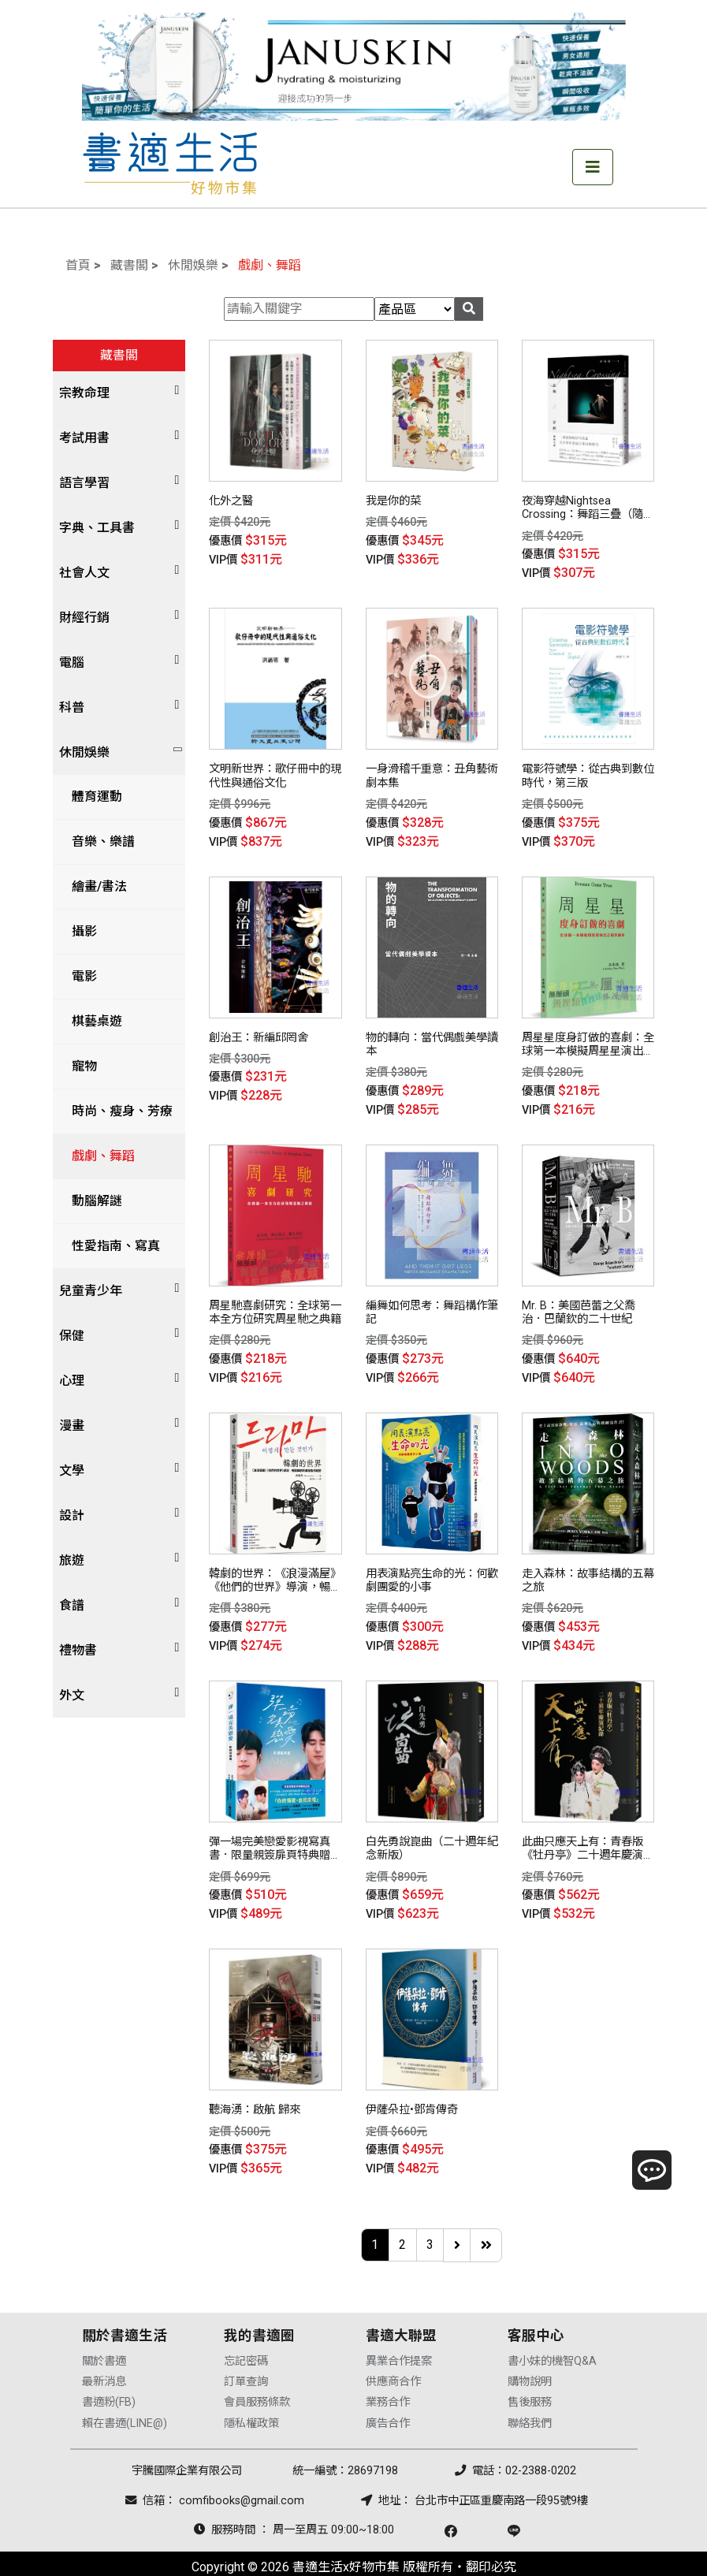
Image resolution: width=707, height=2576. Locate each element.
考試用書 (84, 437)
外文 (71, 1695)
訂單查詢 (246, 2355)
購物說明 (530, 2355)
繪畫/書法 (93, 886)
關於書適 (104, 2334)
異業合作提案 (399, 2334)
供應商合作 (393, 2355)
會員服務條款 (257, 2376)
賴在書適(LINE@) (124, 2396)
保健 (71, 1335)
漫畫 (71, 1425)
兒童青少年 (90, 1290)
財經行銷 (84, 617)
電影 (78, 976)
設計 (71, 1515)
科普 (71, 707)
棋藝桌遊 (90, 1021)
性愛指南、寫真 (109, 1245)
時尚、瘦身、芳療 (116, 1111)
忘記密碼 (246, 2334)
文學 (71, 1470)
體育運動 (90, 796)
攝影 (78, 931)
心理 (71, 1380)
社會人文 (84, 572)
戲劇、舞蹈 (269, 265)
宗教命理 (84, 392)
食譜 (71, 1605)
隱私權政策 (251, 2396)
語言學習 (84, 482)
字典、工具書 (97, 527)
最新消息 (104, 2355)
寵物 (78, 1066)
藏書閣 (129, 265)
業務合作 (388, 2376)
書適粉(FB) (109, 2376)
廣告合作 (388, 2396)
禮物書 (78, 1650)
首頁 (78, 265)
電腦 (71, 662)
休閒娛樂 (193, 265)
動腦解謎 (90, 1200)
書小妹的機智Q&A (552, 2334)
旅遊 (71, 1560)
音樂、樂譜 (97, 841)
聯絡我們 (530, 2396)
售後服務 (530, 2376)
